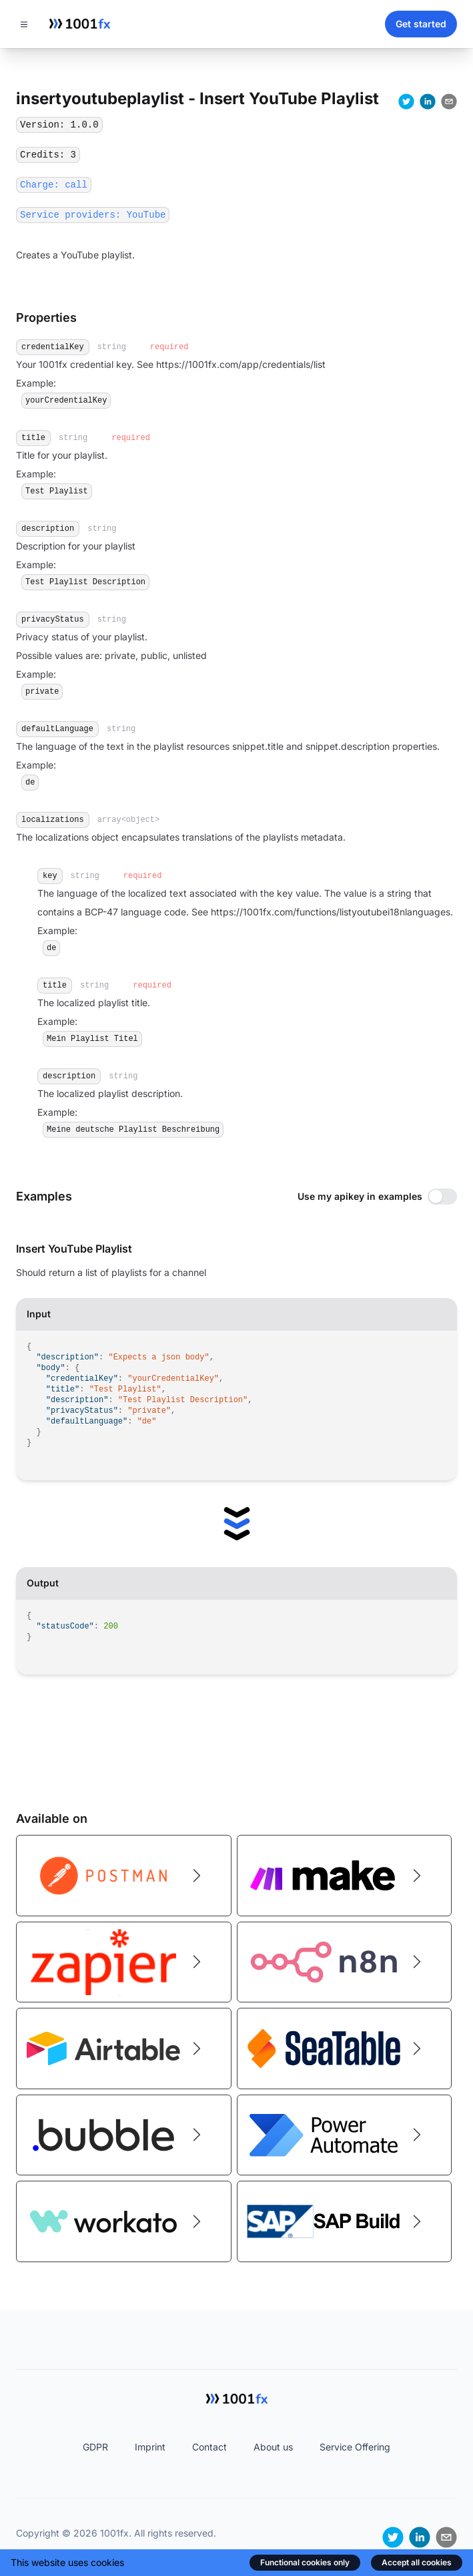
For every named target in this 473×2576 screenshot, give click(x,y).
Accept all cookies (417, 2562)
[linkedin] (428, 101)
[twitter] (406, 101)
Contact (209, 2446)
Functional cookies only (305, 2562)
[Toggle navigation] (24, 24)
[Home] (79, 24)
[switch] (442, 1197)
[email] (449, 101)
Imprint (150, 2446)
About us (273, 2446)
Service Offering (355, 2446)
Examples (44, 1196)
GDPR (95, 2446)
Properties (46, 317)
